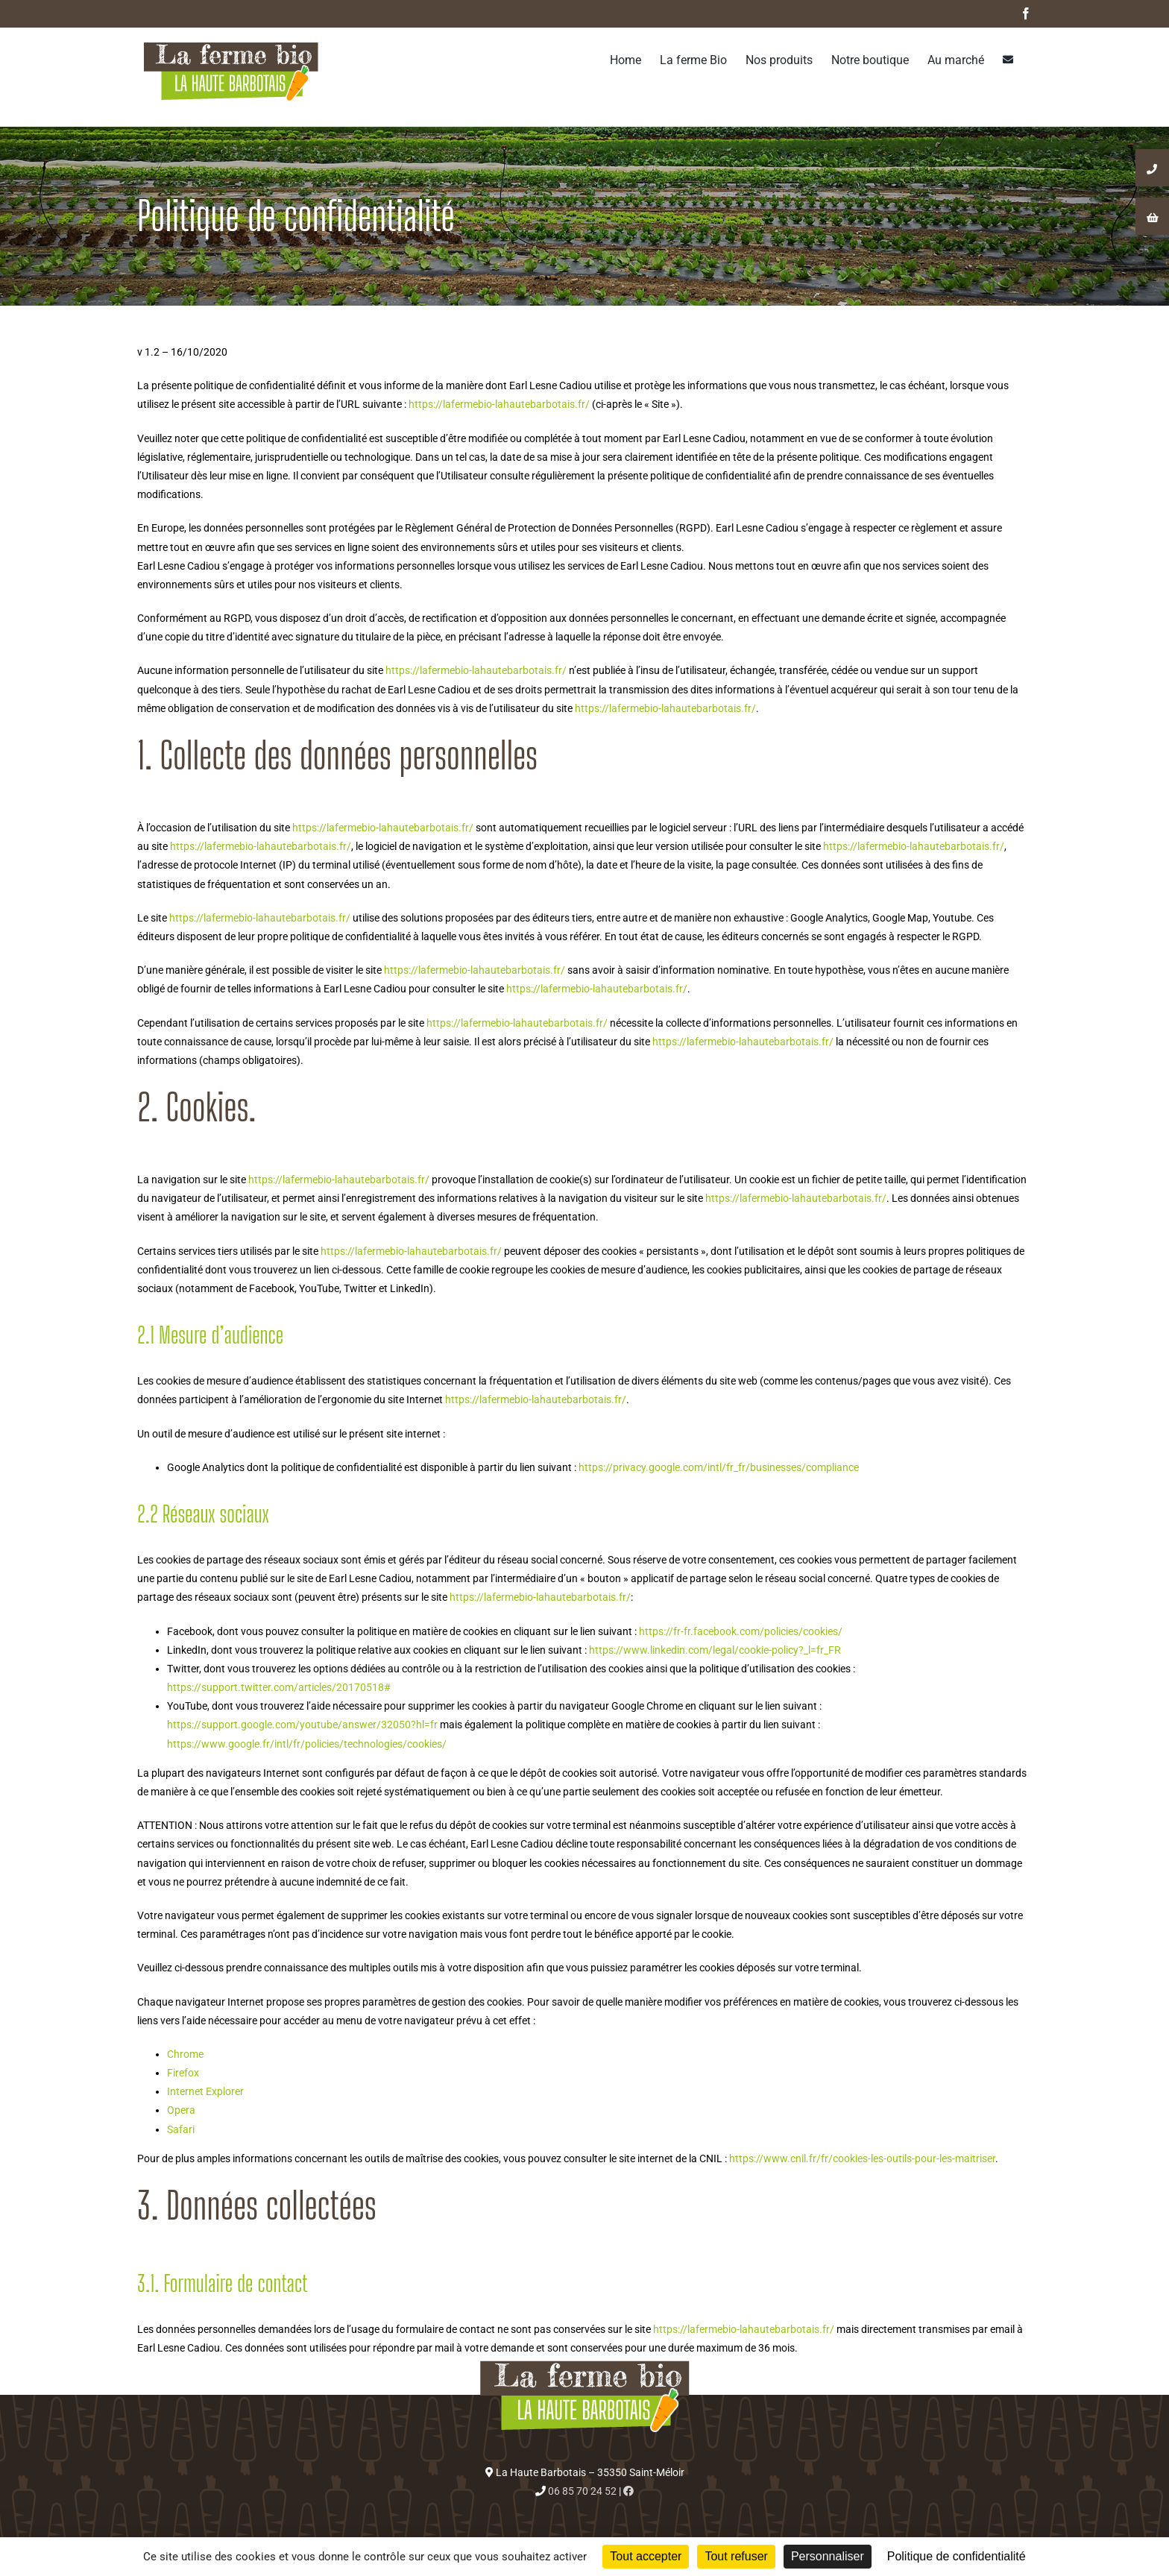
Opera (181, 2110)
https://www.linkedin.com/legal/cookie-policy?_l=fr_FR (714, 1650)
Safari (181, 2129)
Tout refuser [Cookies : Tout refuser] (736, 2556)
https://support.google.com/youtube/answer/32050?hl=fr (302, 1725)
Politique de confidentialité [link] (956, 2556)
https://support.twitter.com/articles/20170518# (279, 1687)
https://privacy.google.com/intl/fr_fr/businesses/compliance (719, 1467)
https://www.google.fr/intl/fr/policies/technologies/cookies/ (307, 1744)
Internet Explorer (205, 2091)
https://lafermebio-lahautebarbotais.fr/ (499, 404)
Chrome (185, 2054)
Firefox (183, 2073)
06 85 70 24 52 (582, 2491)
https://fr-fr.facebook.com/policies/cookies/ (739, 1631)
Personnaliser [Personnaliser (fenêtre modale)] (827, 2556)
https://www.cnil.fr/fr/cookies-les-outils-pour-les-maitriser (862, 2158)
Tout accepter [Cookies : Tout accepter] (645, 2556)
